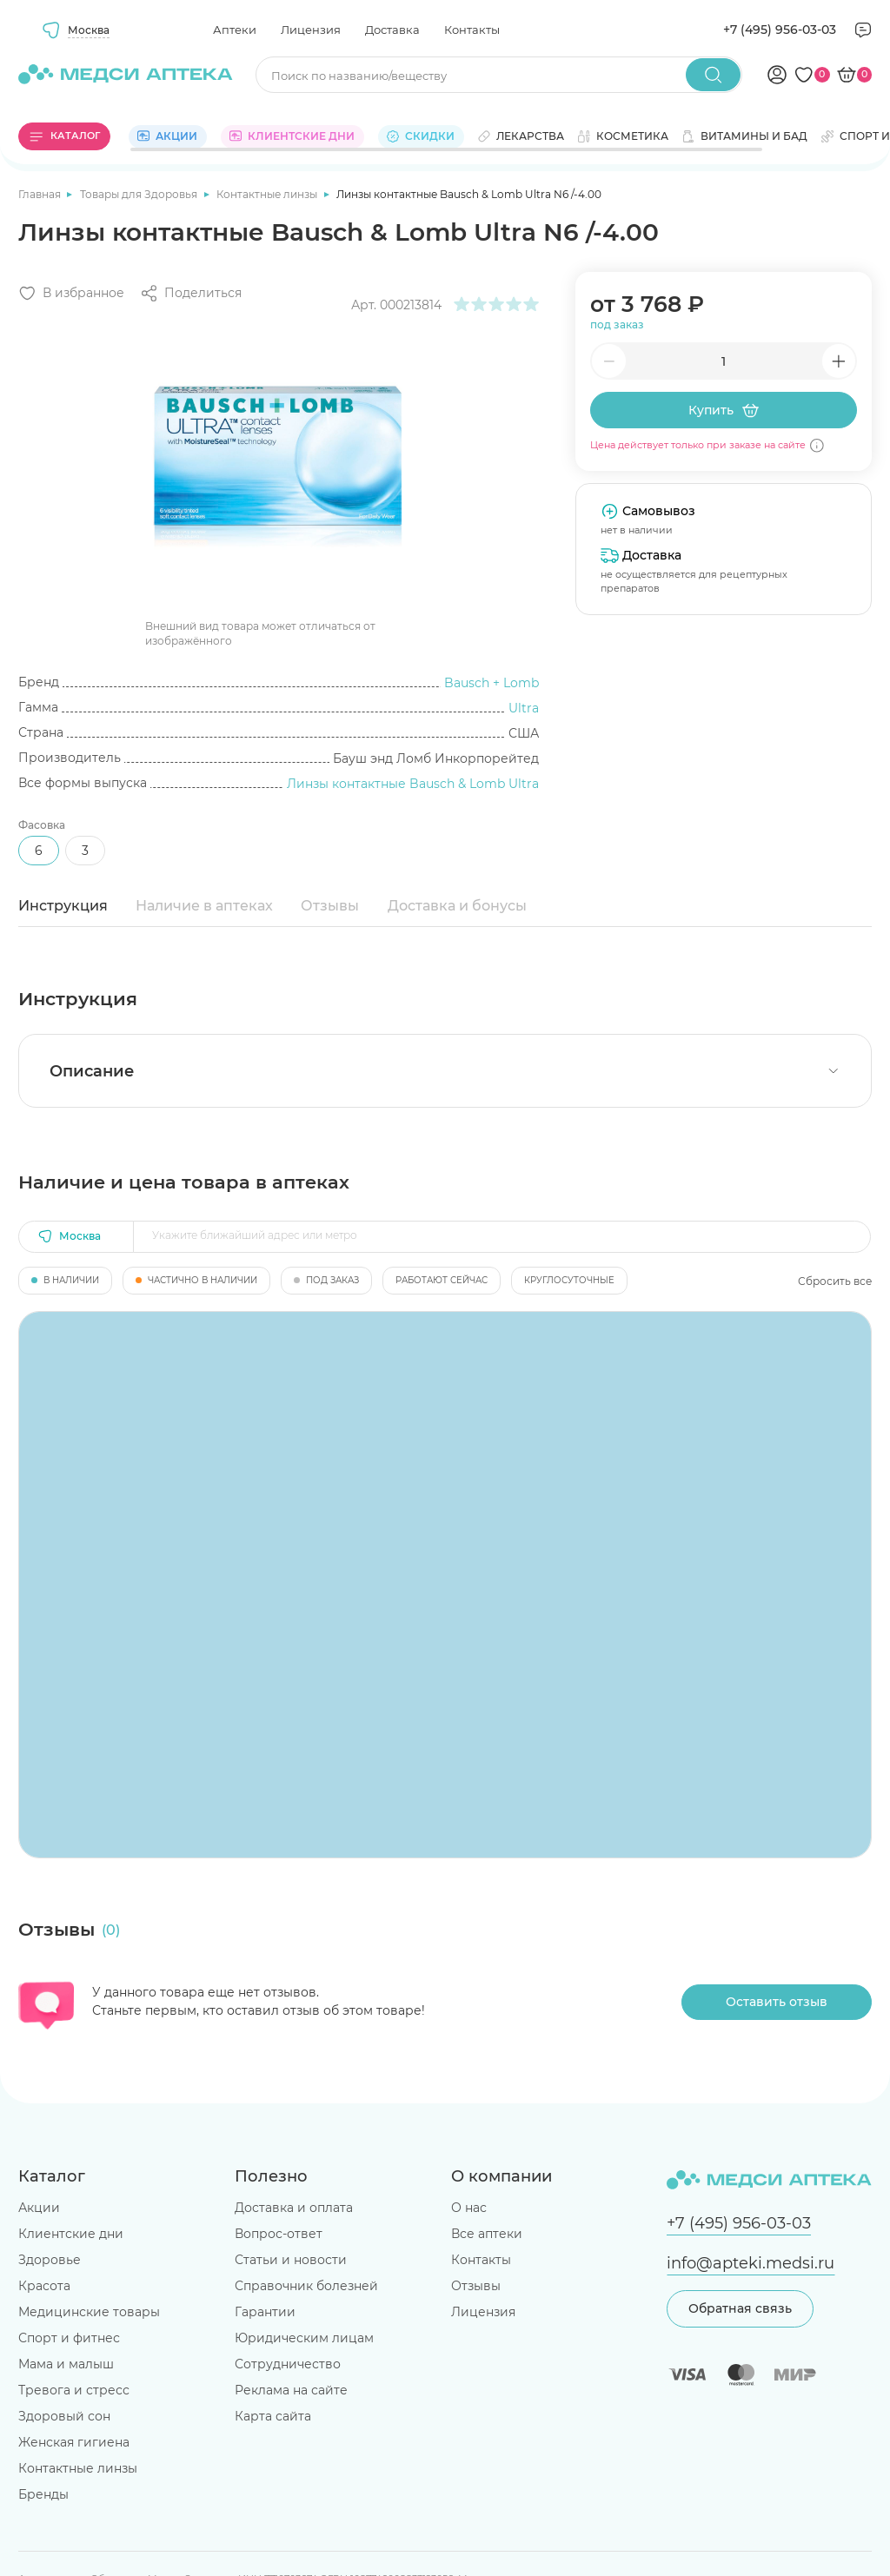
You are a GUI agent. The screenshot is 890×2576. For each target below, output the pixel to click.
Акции (39, 2207)
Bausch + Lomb (491, 683)
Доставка (392, 29)
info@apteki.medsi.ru (750, 2263)
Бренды (43, 2494)
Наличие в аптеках (204, 905)
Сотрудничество (288, 2364)
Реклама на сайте (291, 2390)
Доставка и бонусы (457, 905)
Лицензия (311, 29)
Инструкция (63, 905)
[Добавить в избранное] (71, 293)
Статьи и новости (291, 2260)
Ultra (523, 708)
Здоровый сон (64, 2416)
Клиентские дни (70, 2234)
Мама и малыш (66, 2364)
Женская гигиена (74, 2442)
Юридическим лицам (304, 2338)
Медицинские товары (89, 2312)
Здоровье (49, 2260)
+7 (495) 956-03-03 (779, 29)
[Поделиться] (191, 293)
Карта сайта (273, 2416)
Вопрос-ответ (278, 2234)
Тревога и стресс (74, 2390)
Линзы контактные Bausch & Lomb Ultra (413, 783)
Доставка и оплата (294, 2207)
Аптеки (234, 29)
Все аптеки (486, 2234)
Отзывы (330, 905)
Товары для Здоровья (140, 194)
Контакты (472, 29)
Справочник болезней (306, 2286)
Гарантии (265, 2312)
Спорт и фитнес (69, 2338)
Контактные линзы (268, 194)
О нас (469, 2207)
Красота (44, 2286)
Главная (40, 194)
